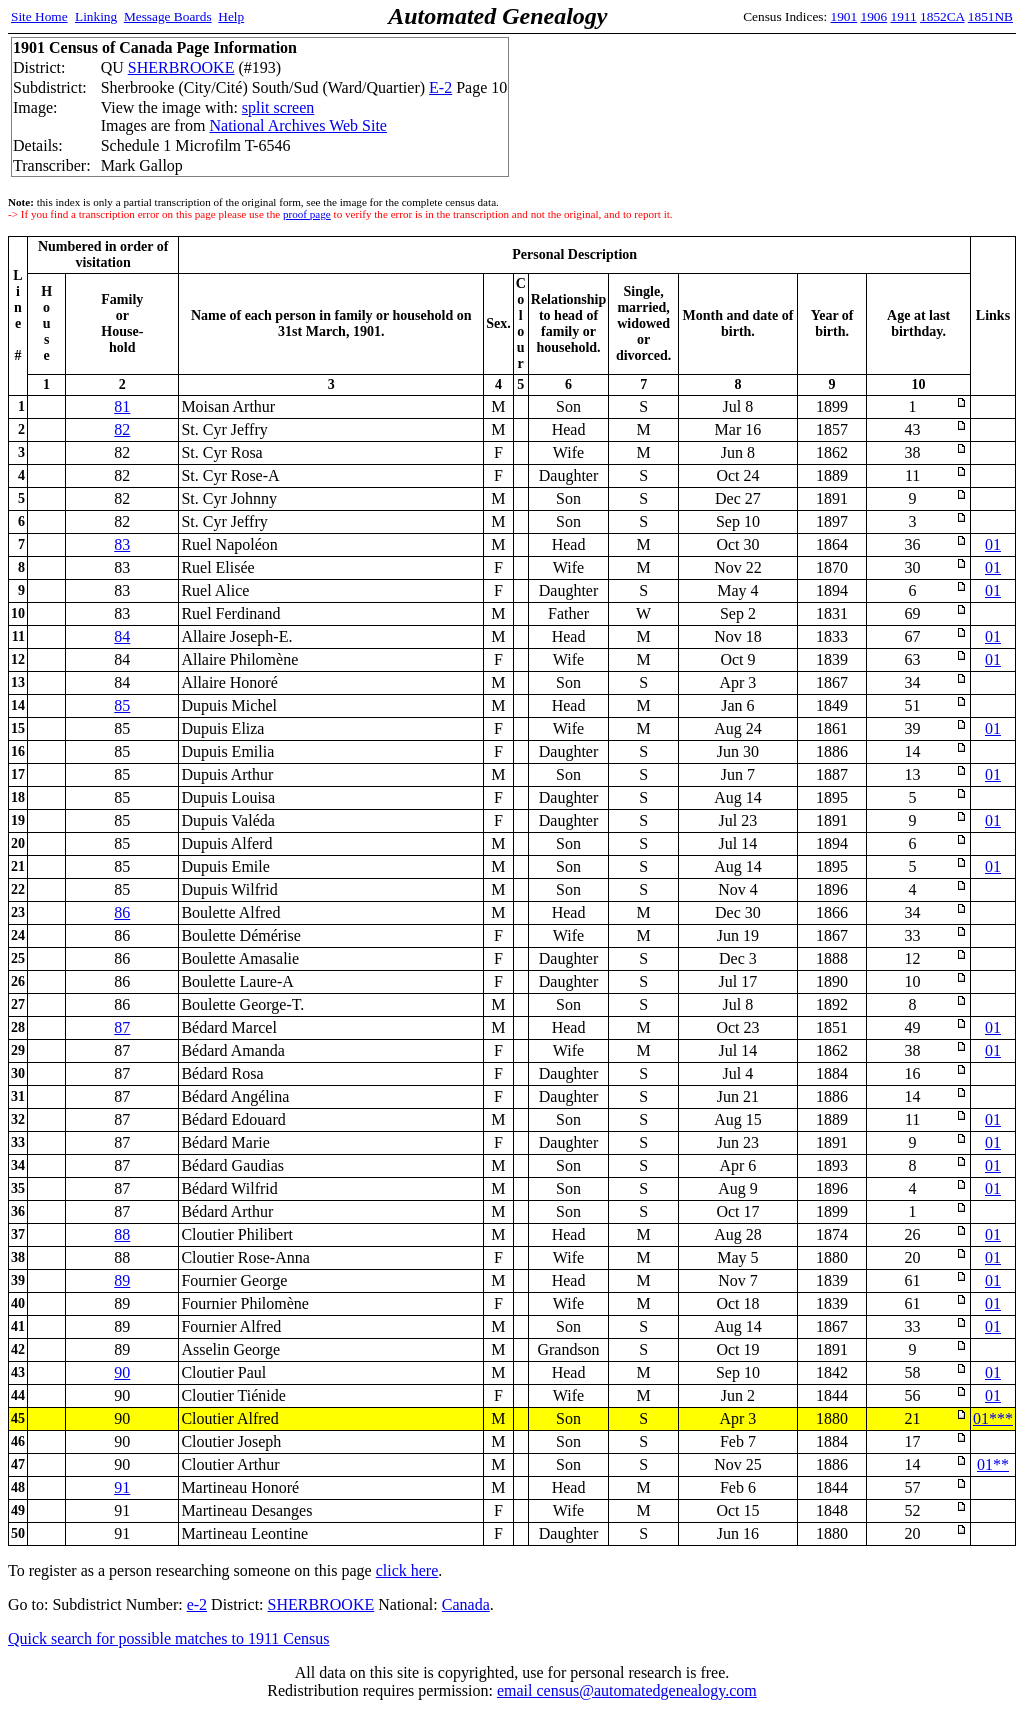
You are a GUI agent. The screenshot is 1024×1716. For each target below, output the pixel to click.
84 (122, 636)
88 (122, 1234)
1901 (844, 16)
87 (122, 1027)
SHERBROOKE (181, 67)
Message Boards (168, 16)
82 (122, 429)
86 (122, 912)
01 (993, 544)
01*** (993, 1418)
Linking (96, 16)
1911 (904, 16)
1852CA (942, 16)
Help (231, 16)
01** (993, 1464)
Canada (466, 1604)
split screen (278, 107)
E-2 (440, 87)
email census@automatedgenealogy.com (627, 1690)
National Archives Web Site (298, 125)
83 (122, 544)
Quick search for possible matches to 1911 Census (169, 1638)
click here (407, 1570)
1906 (874, 16)
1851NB (990, 16)
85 (122, 705)
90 (122, 1372)
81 (122, 406)
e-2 (197, 1604)
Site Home (39, 16)
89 (122, 1280)
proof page (307, 214)
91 (122, 1487)
